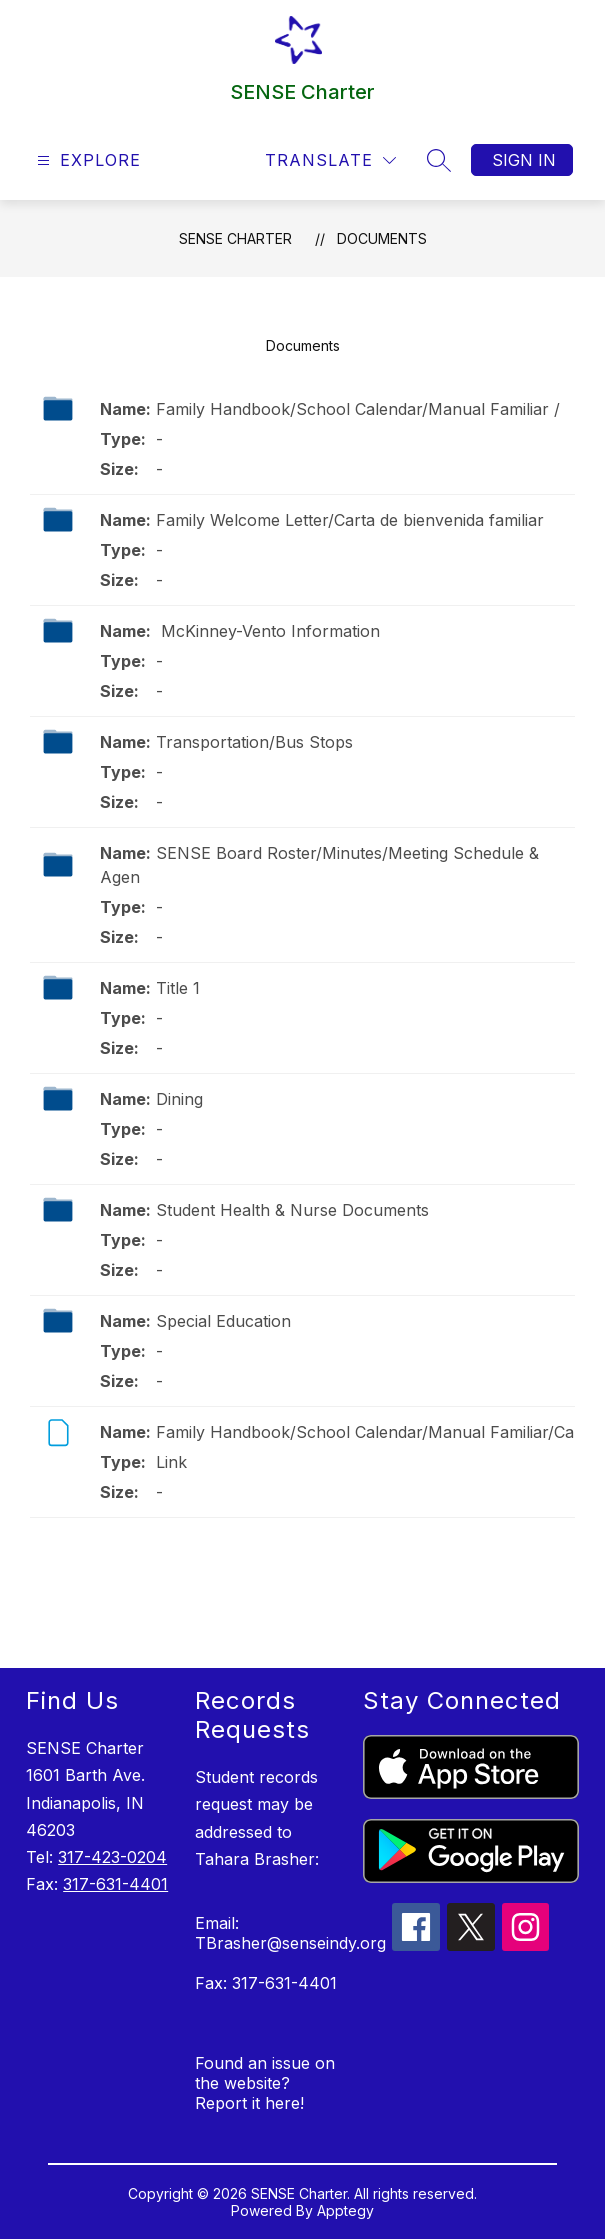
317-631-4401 (115, 1884)
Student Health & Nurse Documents (292, 1210)
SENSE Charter (235, 238)
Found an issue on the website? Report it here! (265, 2083)
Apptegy (345, 2210)
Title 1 (178, 988)
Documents (382, 238)
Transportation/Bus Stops (254, 742)
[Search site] (439, 160)
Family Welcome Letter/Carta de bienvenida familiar (350, 520)
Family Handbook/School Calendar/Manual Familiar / (358, 409)
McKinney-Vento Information (268, 631)
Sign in (524, 160)
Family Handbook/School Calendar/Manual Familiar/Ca (365, 1432)
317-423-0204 (112, 1857)
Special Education (223, 1321)
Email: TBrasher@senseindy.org (290, 1933)
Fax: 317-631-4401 (266, 1983)
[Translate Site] (330, 160)
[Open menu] (86, 160)
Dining (179, 1099)
